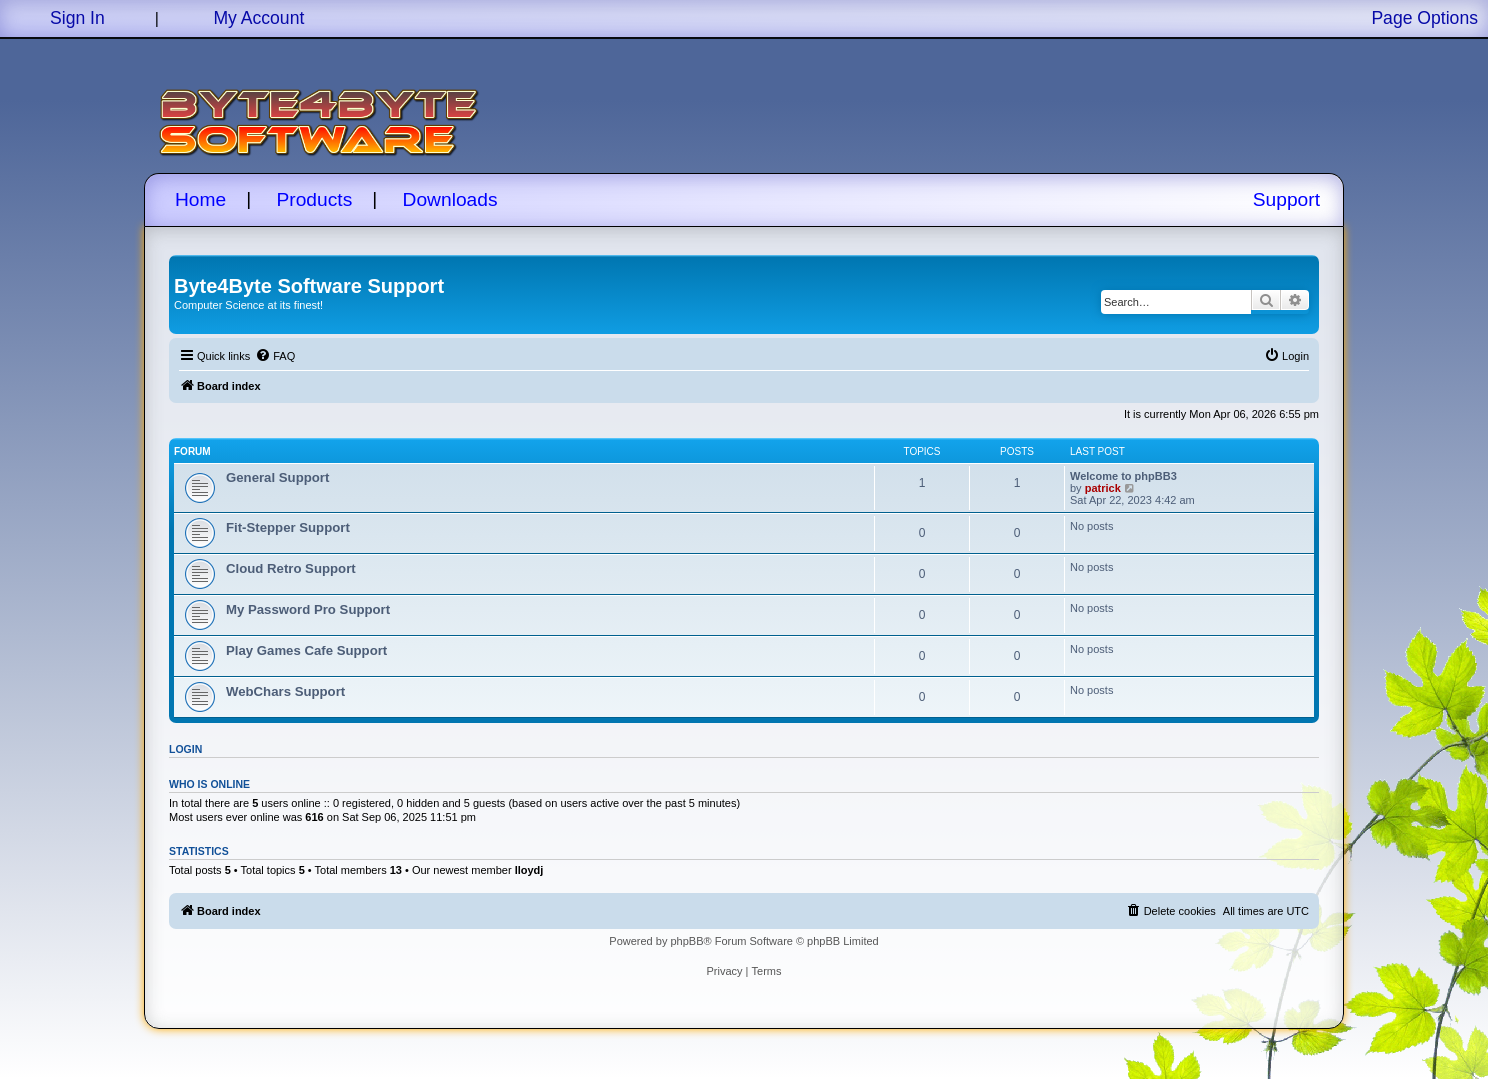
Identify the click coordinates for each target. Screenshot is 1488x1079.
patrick (1103, 488)
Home (200, 199)
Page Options (1424, 18)
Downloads (450, 199)
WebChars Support (285, 691)
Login (185, 749)
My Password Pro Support (308, 609)
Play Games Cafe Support (306, 650)
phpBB (686, 941)
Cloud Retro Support (291, 568)
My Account (258, 18)
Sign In (77, 18)
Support (1286, 199)
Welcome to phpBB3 (1123, 476)
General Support (277, 477)
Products (315, 199)
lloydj (529, 870)
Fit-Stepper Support (288, 527)
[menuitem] (275, 356)
